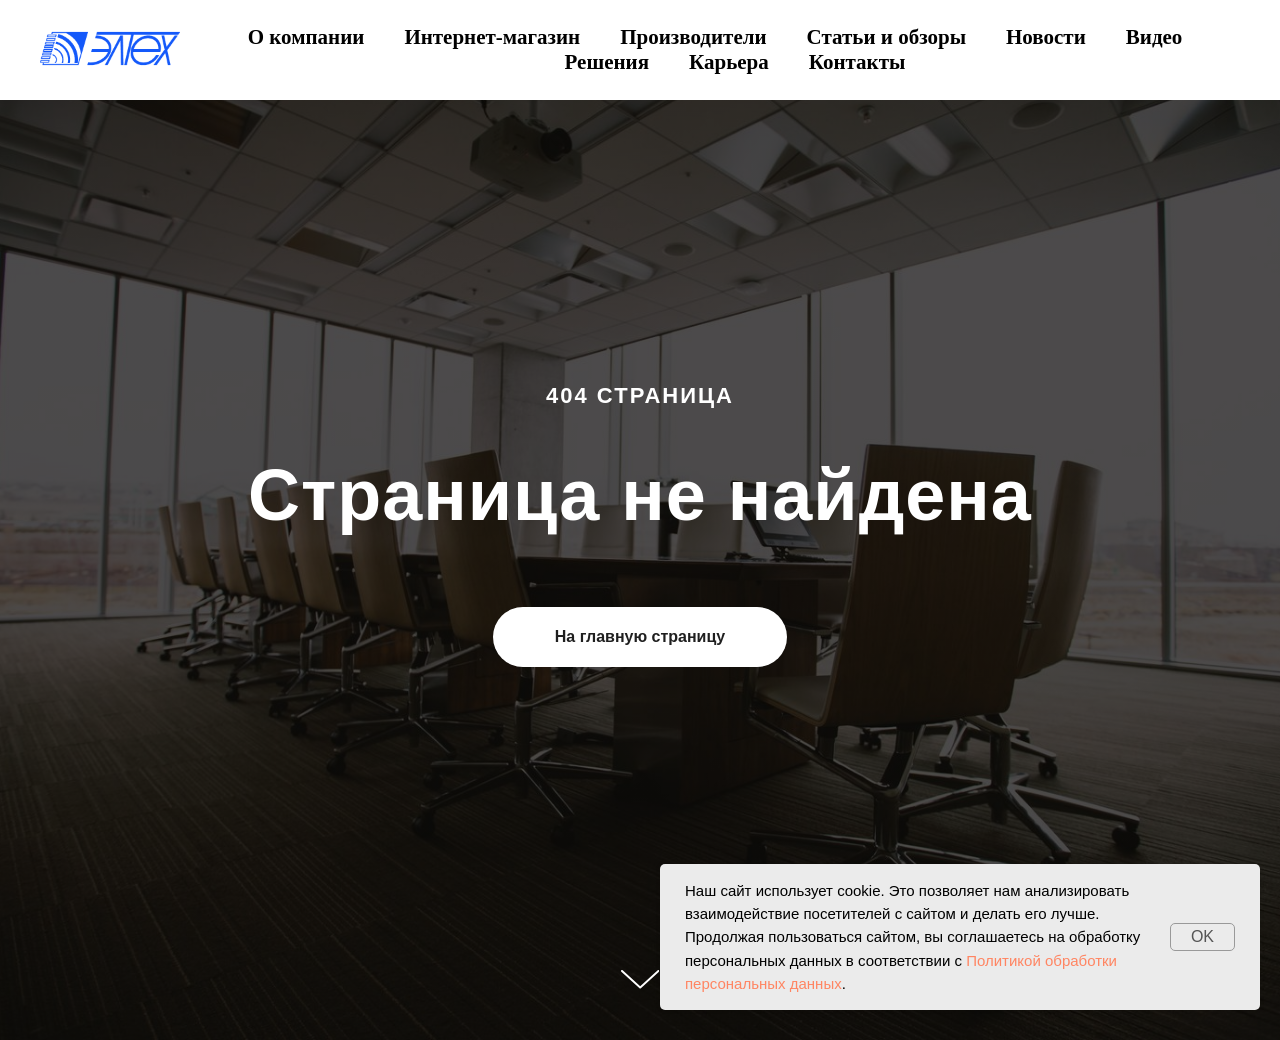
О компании (306, 37)
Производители (693, 37)
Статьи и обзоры (886, 37)
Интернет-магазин (492, 37)
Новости (1046, 37)
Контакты (857, 62)
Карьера (729, 62)
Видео (1154, 37)
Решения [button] (607, 62)
